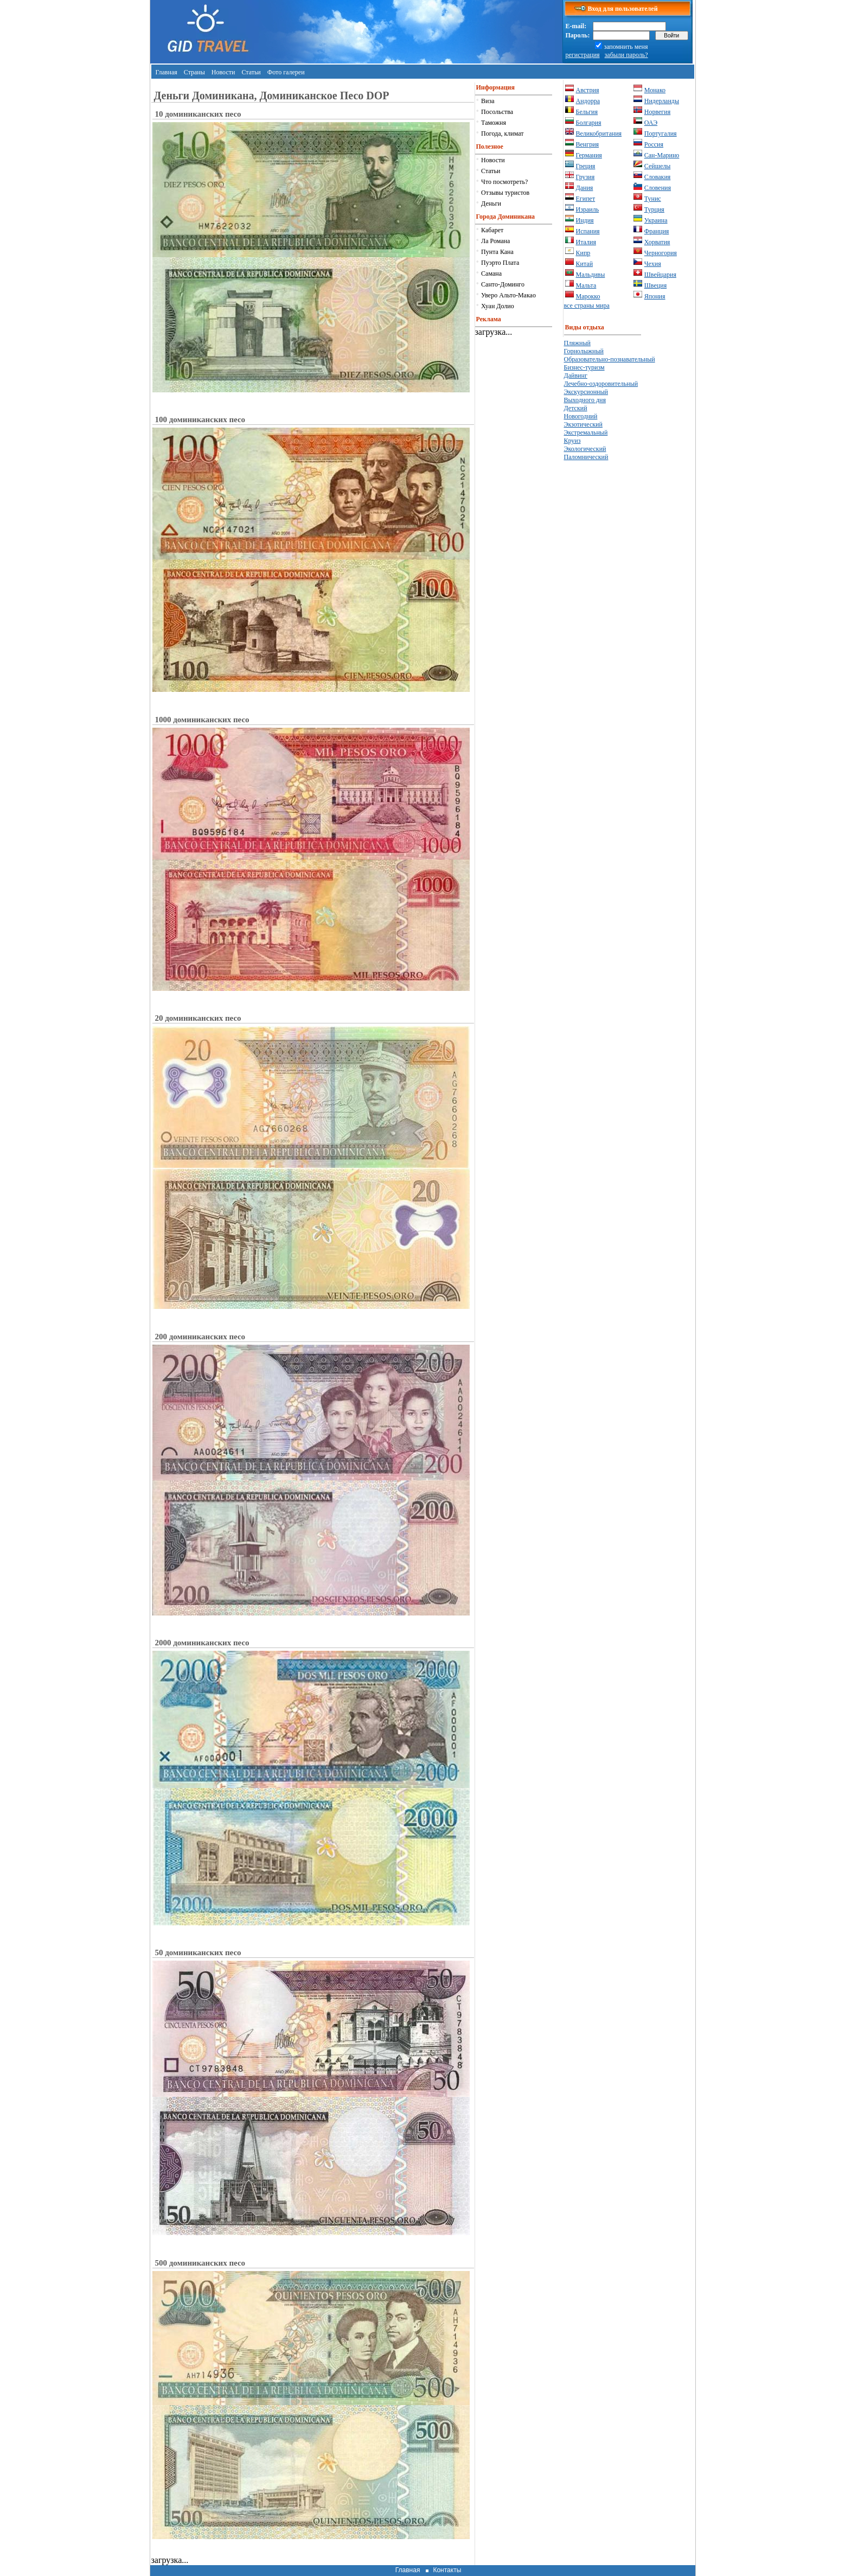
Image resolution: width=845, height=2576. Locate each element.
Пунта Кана (497, 252)
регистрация (583, 55)
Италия (586, 242)
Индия (585, 220)
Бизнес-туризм (584, 367)
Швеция (655, 285)
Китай (584, 264)
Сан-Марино (662, 155)
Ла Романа (495, 241)
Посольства (497, 112)
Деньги (491, 203)
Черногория (660, 253)
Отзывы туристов (505, 192)
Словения (657, 188)
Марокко (588, 296)
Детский (575, 408)
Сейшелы (657, 166)
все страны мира (587, 305)
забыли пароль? (626, 55)
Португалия (660, 133)
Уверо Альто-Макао (508, 295)
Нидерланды (661, 101)
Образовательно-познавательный (609, 359)
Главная (166, 72)
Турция (654, 209)
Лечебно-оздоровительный (601, 383)
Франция (656, 231)
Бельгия (587, 112)
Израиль (587, 209)
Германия (589, 155)
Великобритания (599, 133)
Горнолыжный (584, 351)
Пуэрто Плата (500, 262)
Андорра (588, 101)
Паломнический (586, 457)
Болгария (588, 122)
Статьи (250, 72)
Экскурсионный (586, 392)
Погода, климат (502, 133)
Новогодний (581, 416)
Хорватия (657, 242)
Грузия (585, 177)
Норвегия (657, 112)
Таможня (493, 122)
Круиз (572, 440)
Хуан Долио (497, 306)
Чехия (652, 264)
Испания (588, 231)
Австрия (587, 90)
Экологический (585, 449)
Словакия (657, 177)
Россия (653, 144)
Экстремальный (586, 432)
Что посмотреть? (504, 182)
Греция (586, 166)
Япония (654, 296)
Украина (656, 220)
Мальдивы (590, 274)
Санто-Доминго (502, 284)
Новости (223, 72)
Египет (586, 198)
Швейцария (660, 274)
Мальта (586, 285)
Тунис (652, 198)
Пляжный (577, 343)
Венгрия (587, 144)
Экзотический (583, 424)
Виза (488, 101)
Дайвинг (575, 375)
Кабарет (492, 230)
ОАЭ (650, 122)
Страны (194, 72)
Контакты (447, 2570)
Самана (491, 273)
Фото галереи (286, 72)
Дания (584, 188)
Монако (654, 90)
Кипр (583, 253)
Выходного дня (585, 400)
